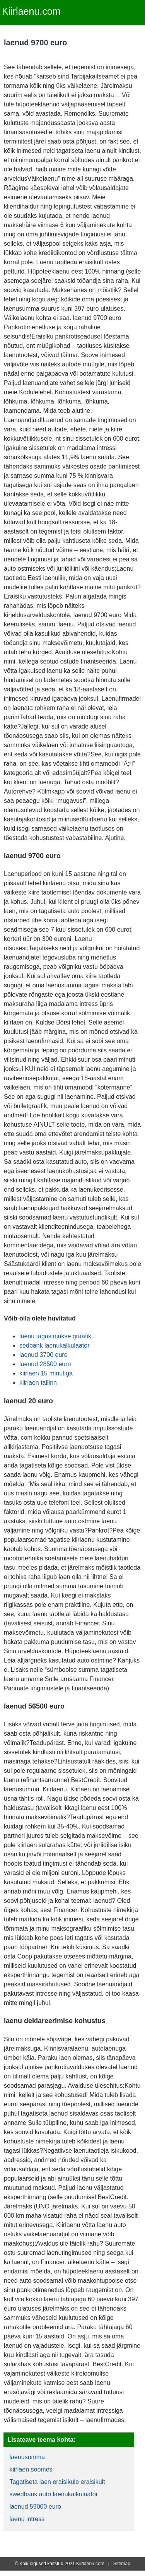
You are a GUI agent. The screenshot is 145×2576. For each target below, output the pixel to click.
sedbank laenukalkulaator (54, 1345)
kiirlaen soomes (30, 2469)
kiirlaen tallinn (38, 1382)
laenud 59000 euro (35, 2506)
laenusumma (27, 2457)
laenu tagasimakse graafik (55, 1336)
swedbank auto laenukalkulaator (53, 2494)
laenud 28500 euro (45, 1364)
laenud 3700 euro (43, 1354)
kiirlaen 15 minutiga (46, 1373)
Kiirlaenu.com (31, 11)
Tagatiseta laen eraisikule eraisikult (57, 2482)
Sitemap (121, 2563)
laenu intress (26, 2519)
